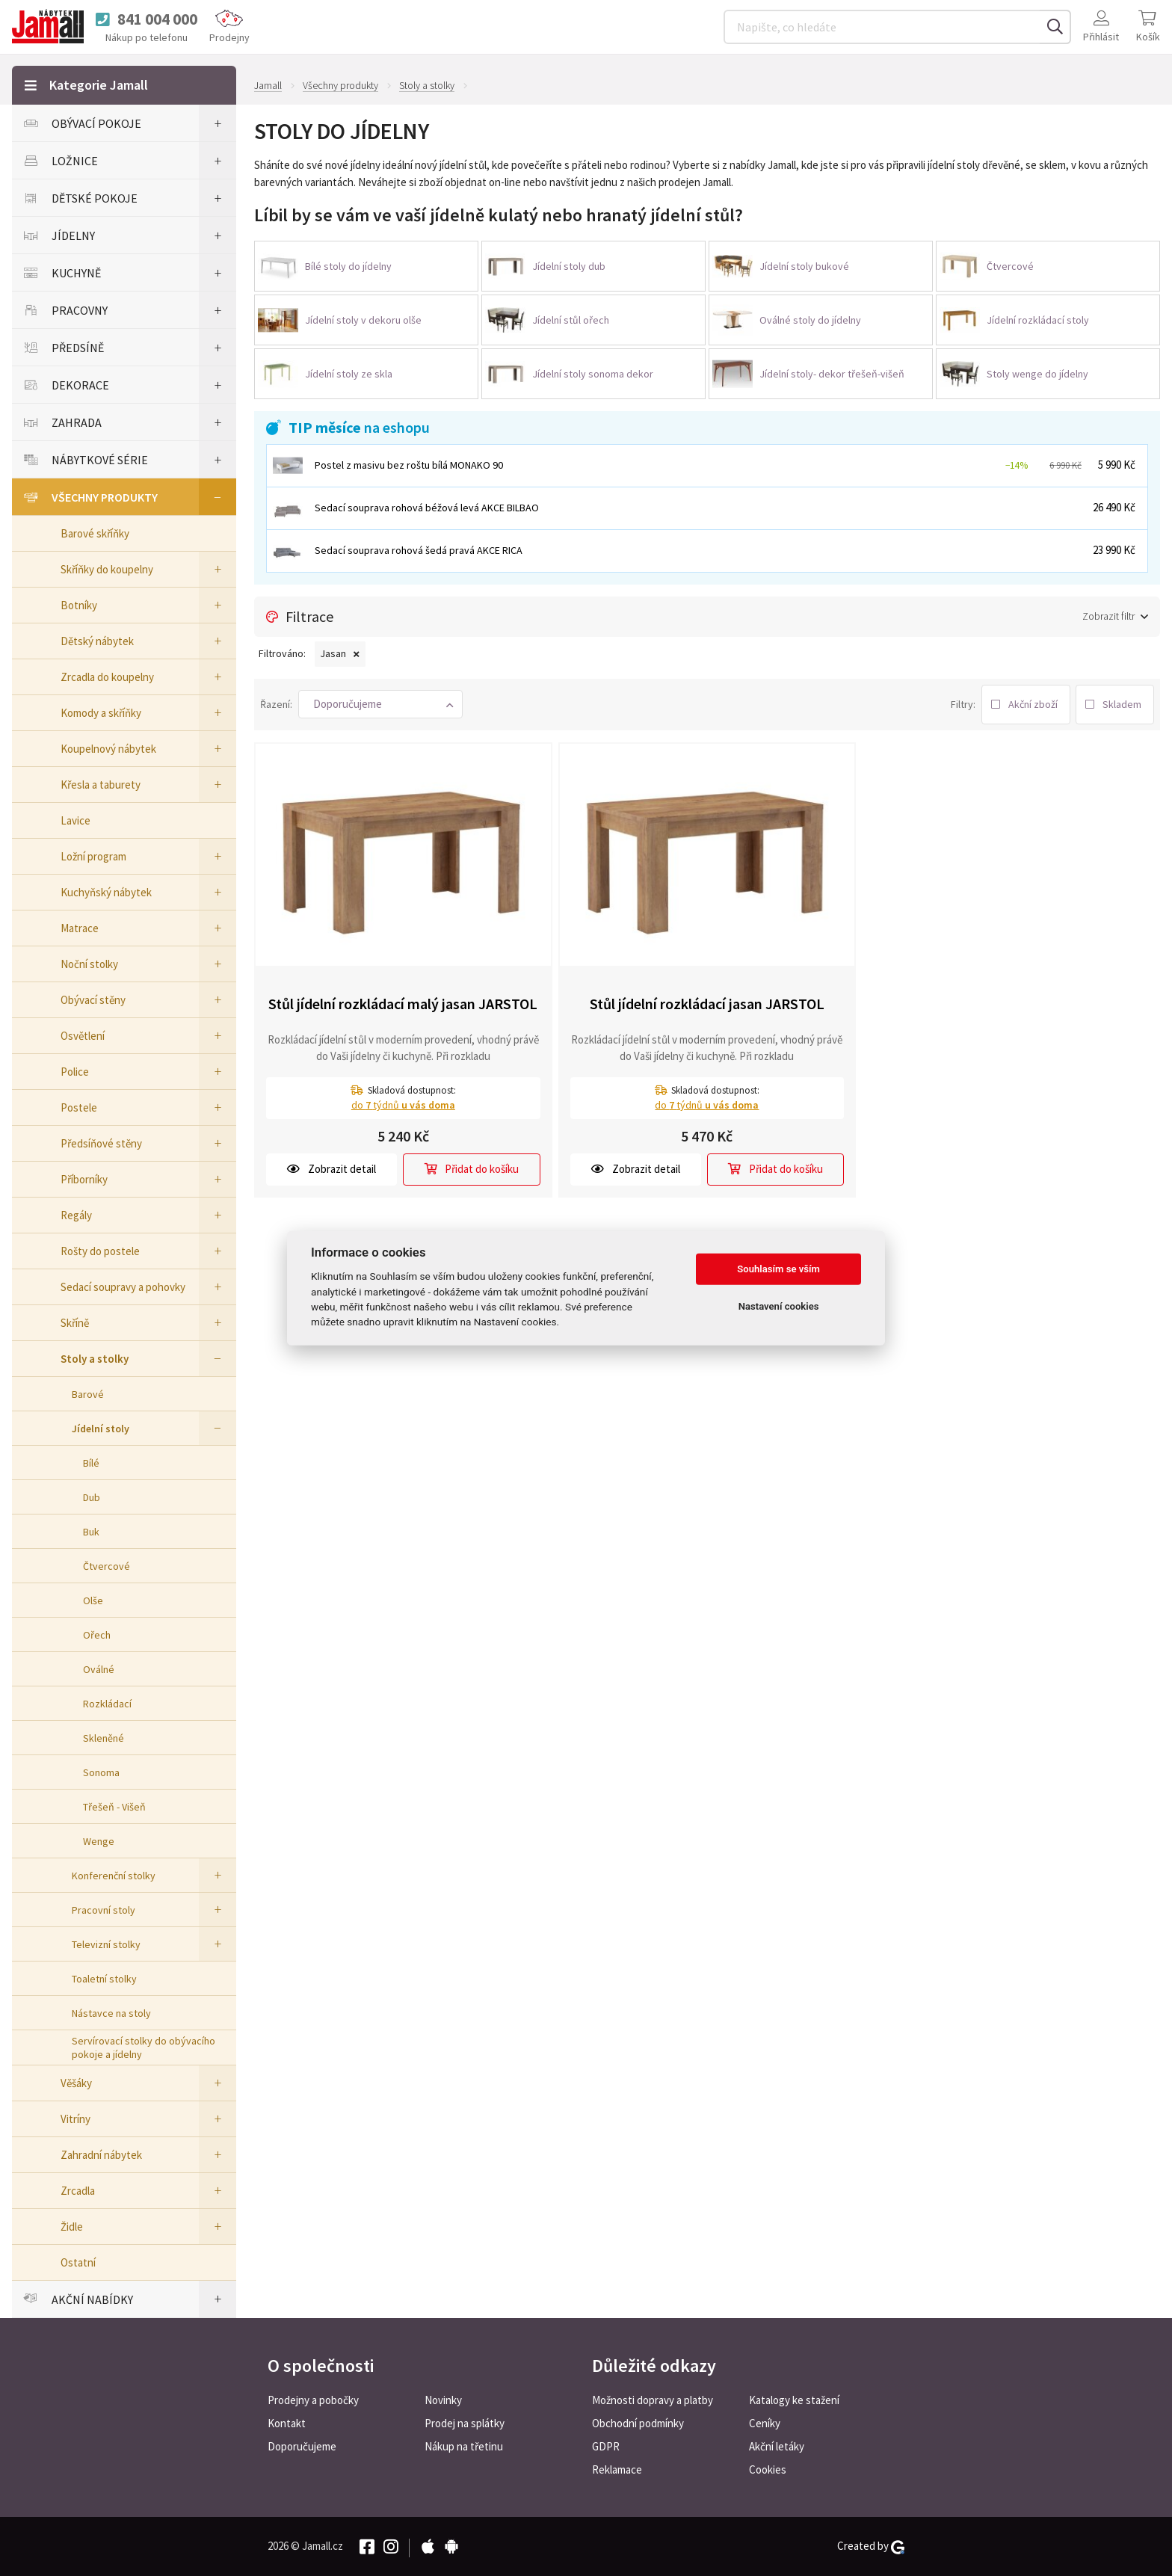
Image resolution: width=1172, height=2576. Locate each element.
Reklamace (617, 2469)
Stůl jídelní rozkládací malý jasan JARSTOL (402, 1003)
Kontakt (287, 2423)
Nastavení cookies (778, 1306)
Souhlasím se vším (778, 1269)
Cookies (767, 2469)
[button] (380, 704)
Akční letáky (776, 2446)
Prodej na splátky (465, 2423)
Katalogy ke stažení (794, 2400)
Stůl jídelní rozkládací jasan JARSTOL (707, 1003)
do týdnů (403, 1105)
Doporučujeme (302, 2446)
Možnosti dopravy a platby (652, 2400)
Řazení (275, 704)
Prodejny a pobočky (313, 2400)
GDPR (606, 2446)
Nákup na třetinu (464, 2446)
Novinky (443, 2400)
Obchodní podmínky (638, 2423)
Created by (870, 2546)
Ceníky (764, 2423)
